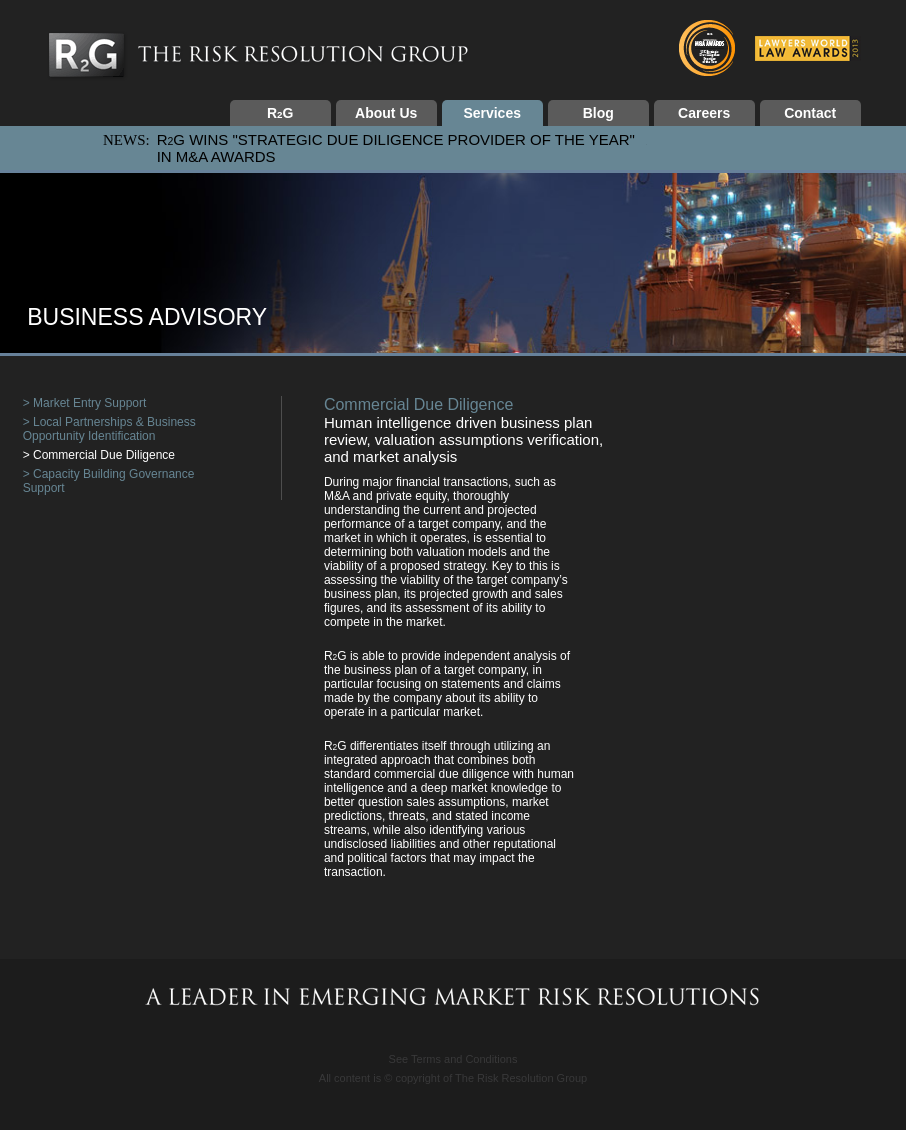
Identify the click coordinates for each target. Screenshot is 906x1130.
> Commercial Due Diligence (99, 455)
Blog (598, 113)
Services (492, 113)
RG (280, 113)
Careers (704, 113)
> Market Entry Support (85, 403)
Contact (810, 113)
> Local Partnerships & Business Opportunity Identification (109, 429)
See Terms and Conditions (453, 1059)
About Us (386, 113)
